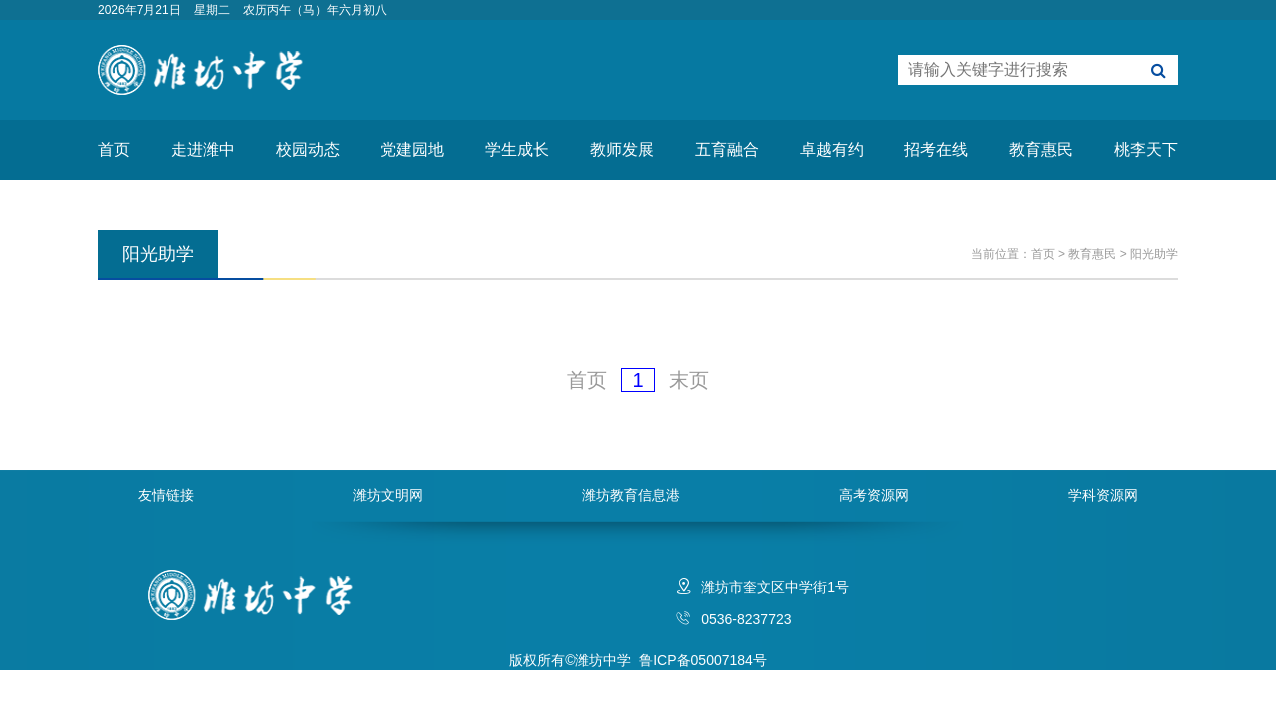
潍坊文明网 (388, 495)
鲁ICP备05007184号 (703, 660)
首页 (114, 149)
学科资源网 (1103, 495)
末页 (689, 380)
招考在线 (936, 149)
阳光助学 (1154, 254)
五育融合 (727, 149)
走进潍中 (203, 149)
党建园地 (412, 149)
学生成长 (517, 149)
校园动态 (308, 149)
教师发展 (622, 149)
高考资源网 (874, 495)
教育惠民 (1041, 149)
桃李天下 (1146, 149)
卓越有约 (832, 149)
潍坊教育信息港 (631, 495)
